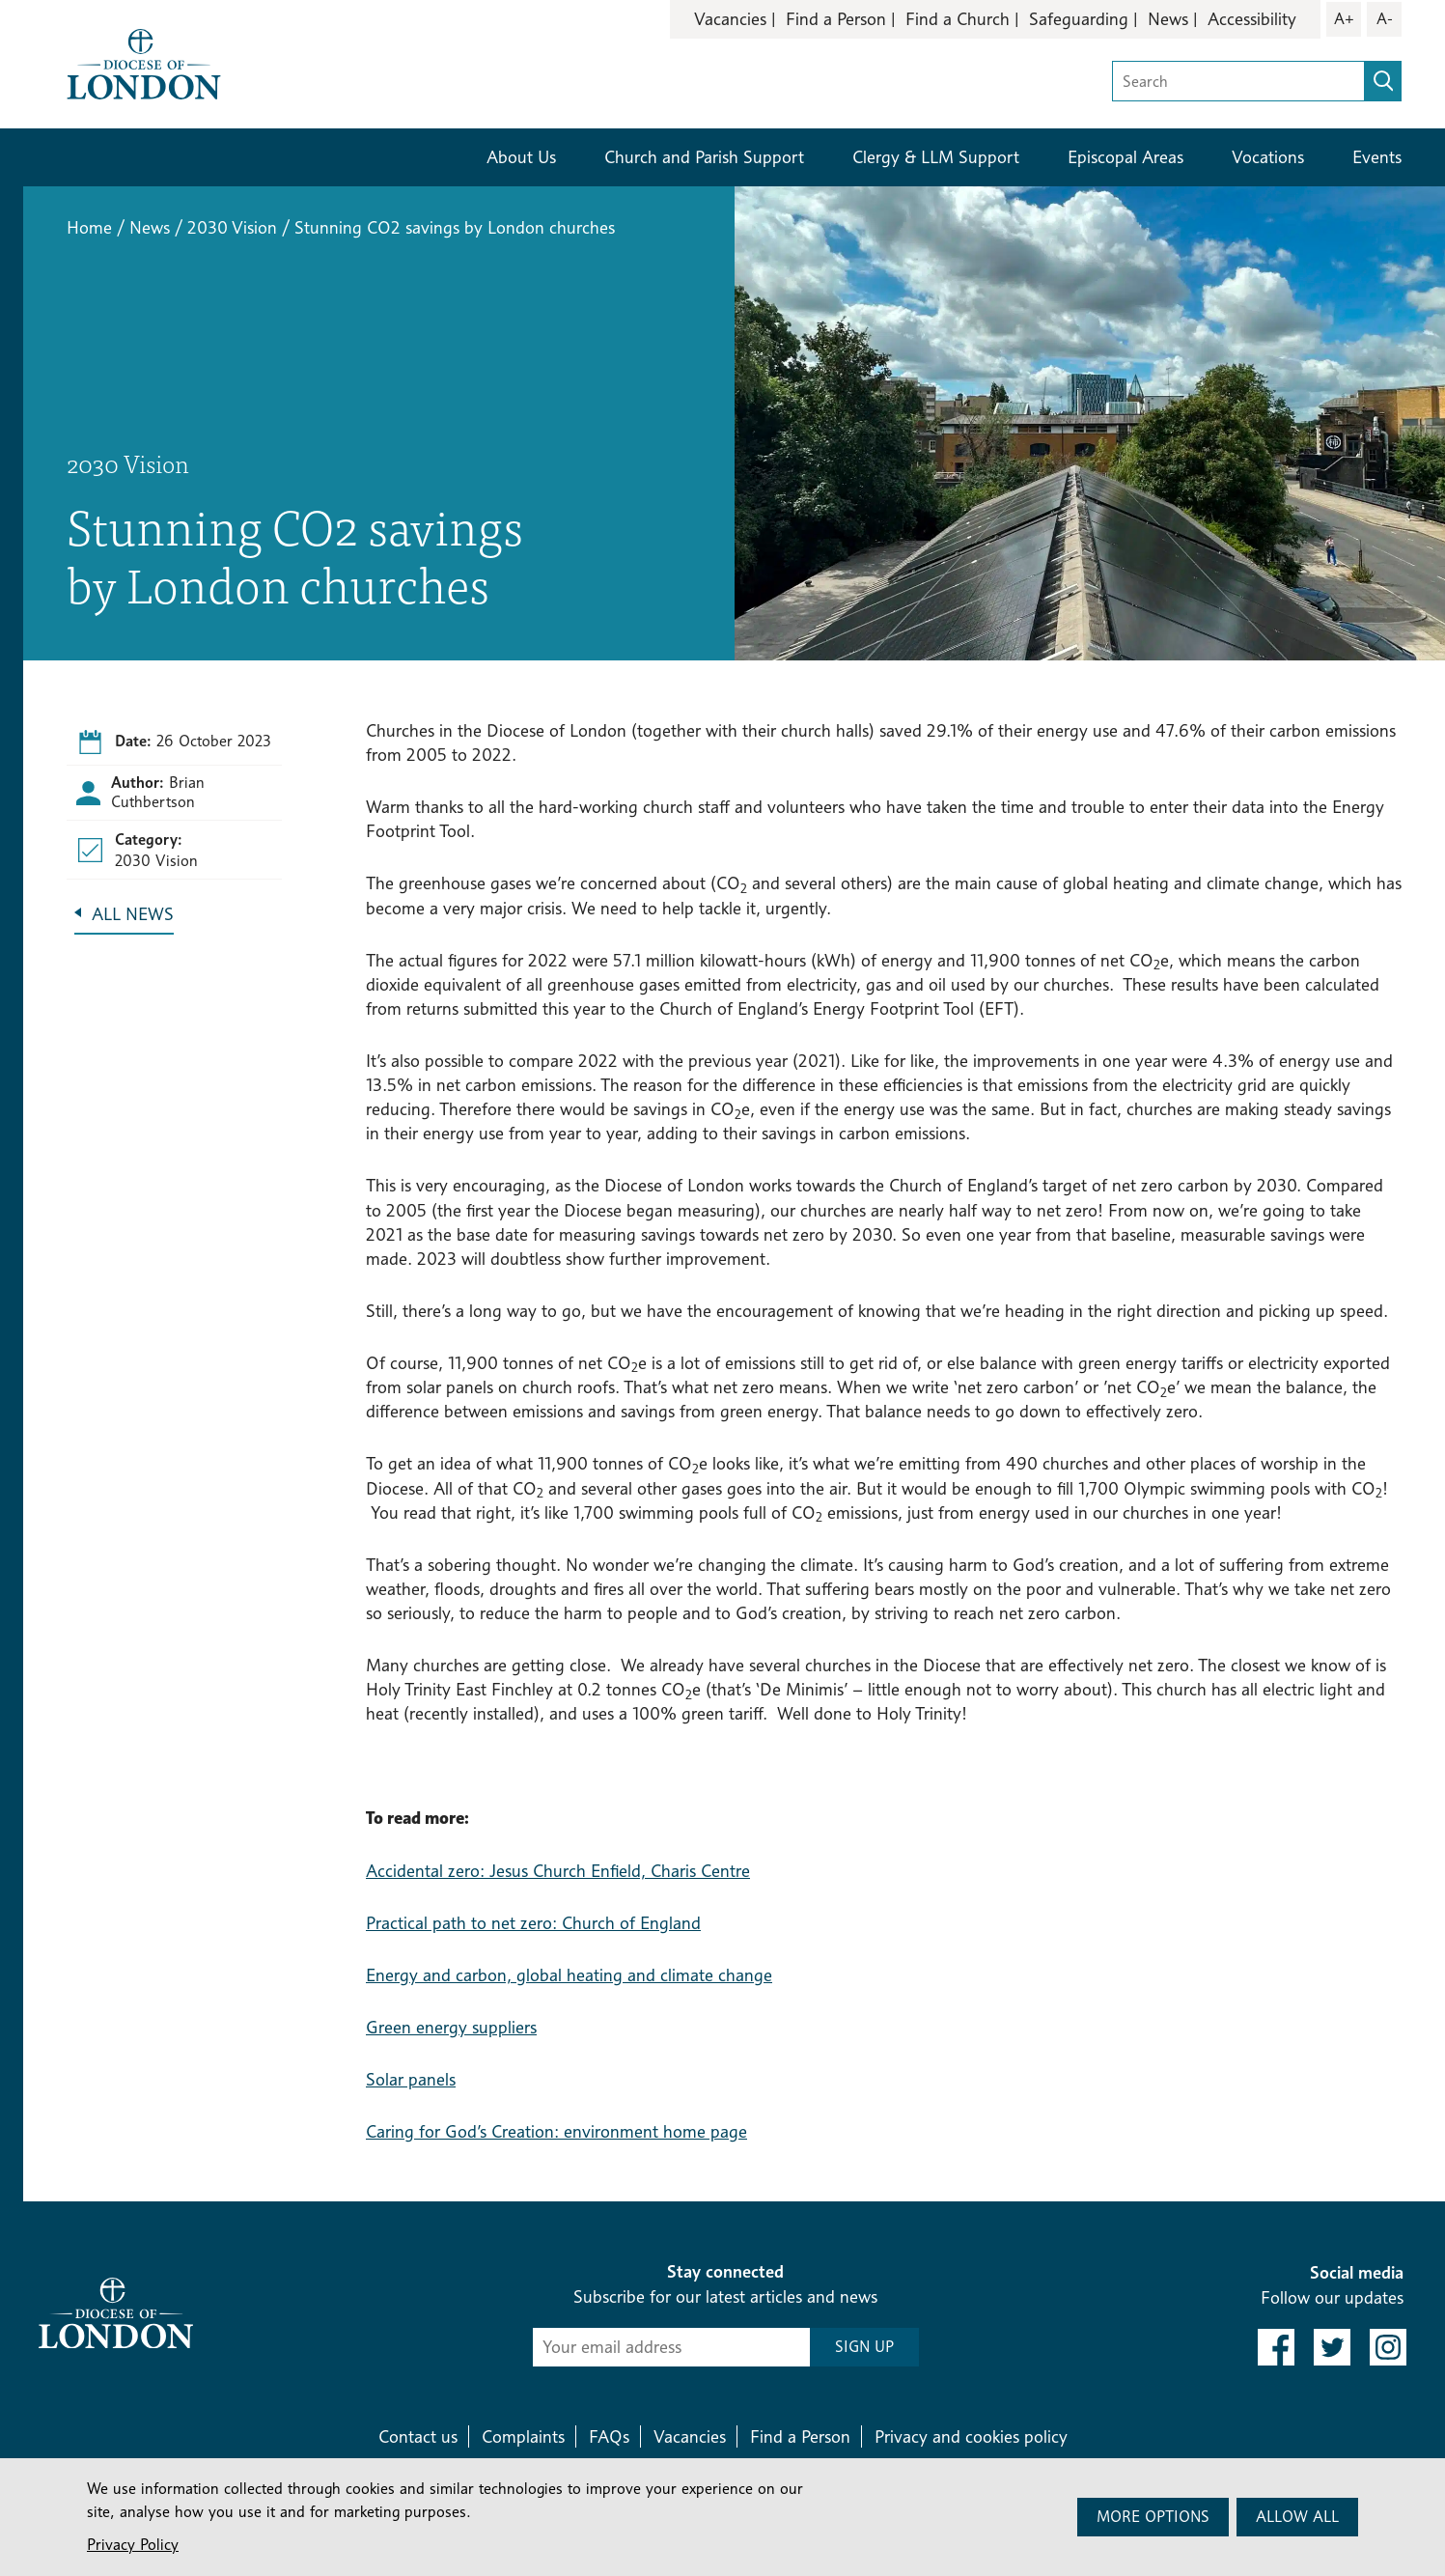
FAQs (609, 2436)
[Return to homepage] (144, 62)
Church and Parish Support (704, 157)
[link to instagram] (1388, 2347)
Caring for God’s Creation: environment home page (556, 2131)
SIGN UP (864, 2347)
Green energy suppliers (451, 2027)
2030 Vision (232, 227)
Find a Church (957, 19)
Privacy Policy (133, 2544)
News (1168, 19)
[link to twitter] (1332, 2347)
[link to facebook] (1276, 2347)
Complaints (523, 2436)
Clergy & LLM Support (935, 157)
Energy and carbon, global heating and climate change (569, 1975)
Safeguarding (1078, 19)
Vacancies (730, 19)
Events (1377, 157)
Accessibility (1252, 19)
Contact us (418, 2436)
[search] (1383, 81)
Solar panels (411, 2079)
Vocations (1268, 157)
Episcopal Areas (1125, 157)
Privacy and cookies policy (971, 2436)
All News (133, 914)
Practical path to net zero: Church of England (533, 1923)
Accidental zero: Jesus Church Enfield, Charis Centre (558, 1871)
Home (89, 227)
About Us (521, 157)
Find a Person (836, 19)
